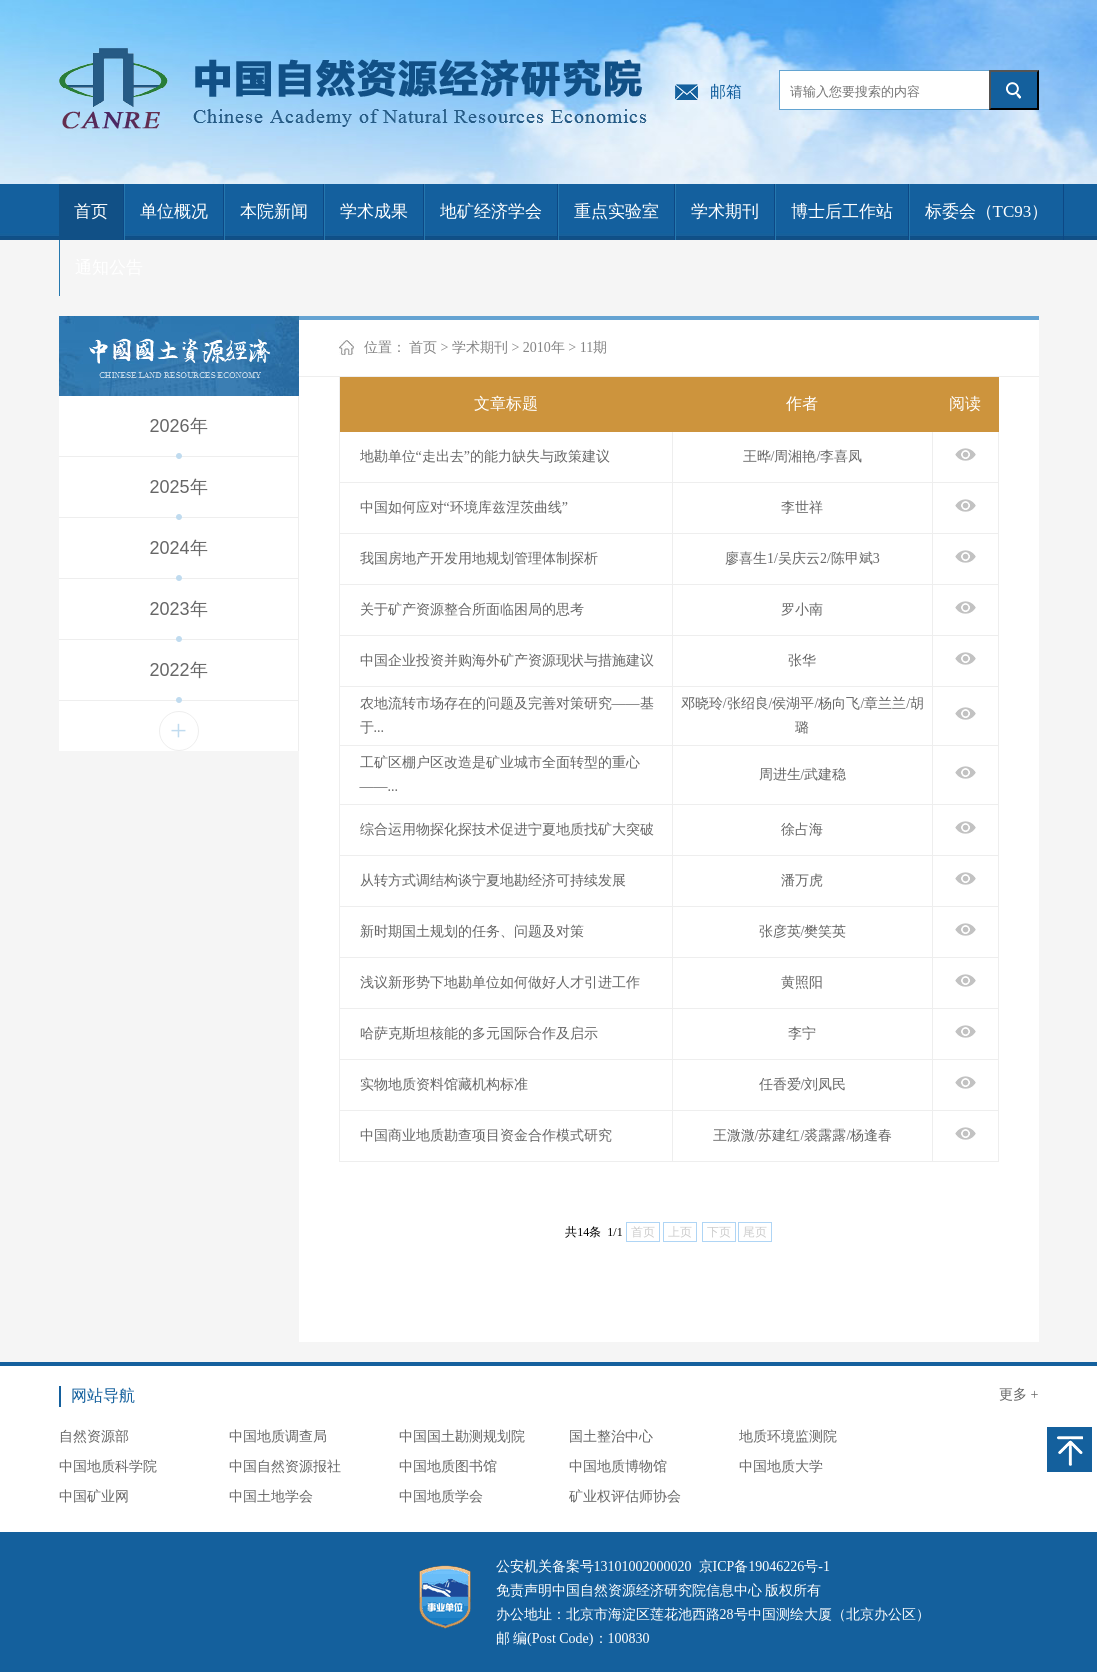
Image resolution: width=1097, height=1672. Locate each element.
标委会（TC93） (987, 211)
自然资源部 (94, 1436)
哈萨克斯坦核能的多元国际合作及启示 (479, 1033)
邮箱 (726, 91)
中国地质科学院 (108, 1466)
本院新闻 (274, 211)
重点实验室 (616, 211)
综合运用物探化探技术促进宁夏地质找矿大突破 (507, 829)
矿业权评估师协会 (625, 1496)
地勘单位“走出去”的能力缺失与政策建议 (485, 456)
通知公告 (109, 267)
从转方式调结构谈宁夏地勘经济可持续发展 (493, 880)
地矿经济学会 (491, 211)
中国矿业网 (94, 1496)
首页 (91, 211)
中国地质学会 (441, 1496)
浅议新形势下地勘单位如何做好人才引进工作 (500, 982)
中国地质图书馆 (448, 1466)
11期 (593, 347)
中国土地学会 (271, 1496)
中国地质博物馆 (618, 1466)
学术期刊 (725, 211)
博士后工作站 (842, 211)
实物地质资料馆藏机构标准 (444, 1084)
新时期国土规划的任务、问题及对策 (472, 931)
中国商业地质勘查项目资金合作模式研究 (486, 1135)
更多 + (1018, 1394)
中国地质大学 (781, 1466)
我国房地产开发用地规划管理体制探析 (479, 558)
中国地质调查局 (278, 1436)
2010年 (544, 347)
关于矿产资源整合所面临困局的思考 (472, 609)
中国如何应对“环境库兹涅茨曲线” (464, 507)
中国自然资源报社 (285, 1466)
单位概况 (174, 211)
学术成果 (374, 211)
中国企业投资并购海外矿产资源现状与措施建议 (507, 660)
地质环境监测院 (788, 1436)
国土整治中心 (611, 1436)
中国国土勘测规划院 (462, 1436)
